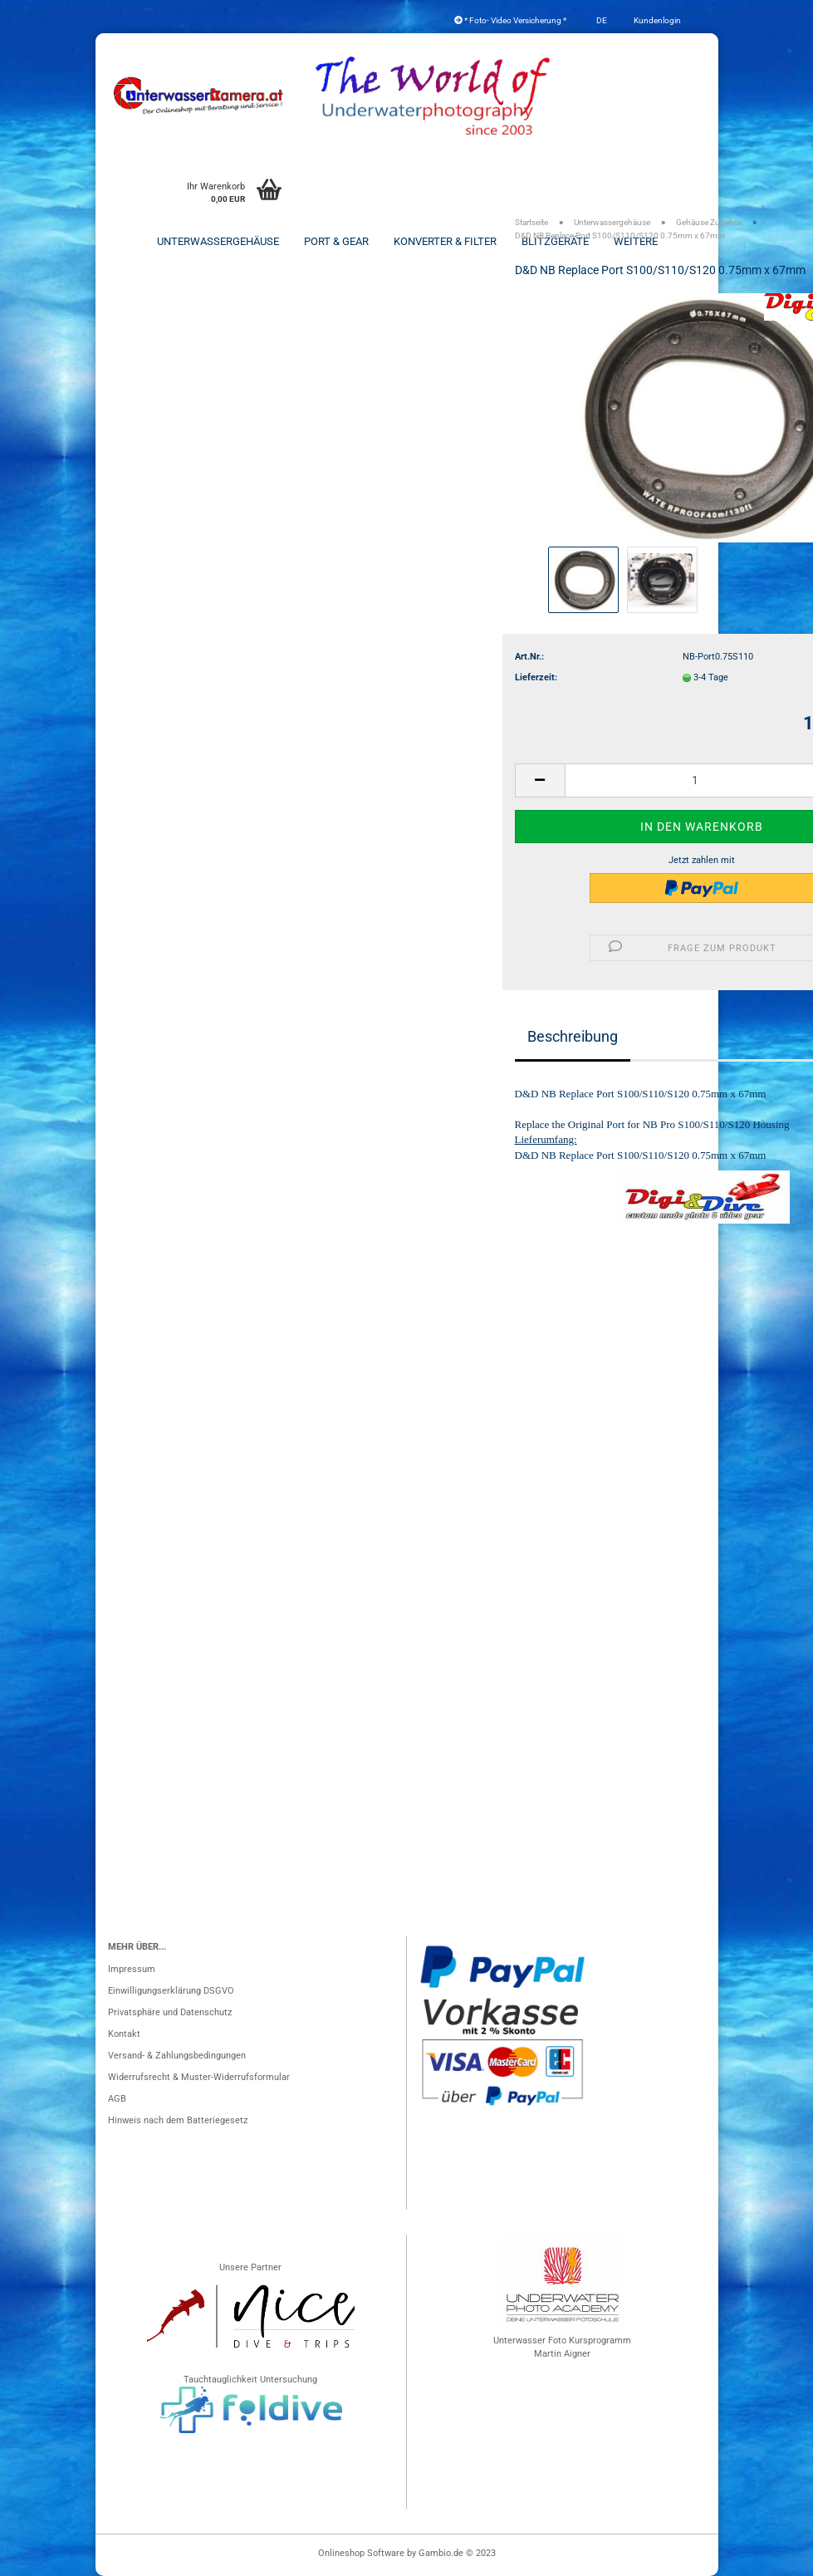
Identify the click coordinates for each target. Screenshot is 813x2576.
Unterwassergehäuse (218, 241)
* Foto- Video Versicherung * (510, 20)
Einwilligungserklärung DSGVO (171, 1990)
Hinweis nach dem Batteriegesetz (177, 2120)
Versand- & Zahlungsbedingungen (177, 2055)
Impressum (131, 1969)
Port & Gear (336, 241)
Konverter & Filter (445, 241)
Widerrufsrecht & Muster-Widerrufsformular (199, 2077)
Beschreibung (572, 1036)
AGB (117, 2098)
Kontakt (124, 2034)
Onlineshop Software (361, 2553)
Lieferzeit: (536, 677)
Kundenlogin (656, 20)
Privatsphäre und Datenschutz (170, 2012)
